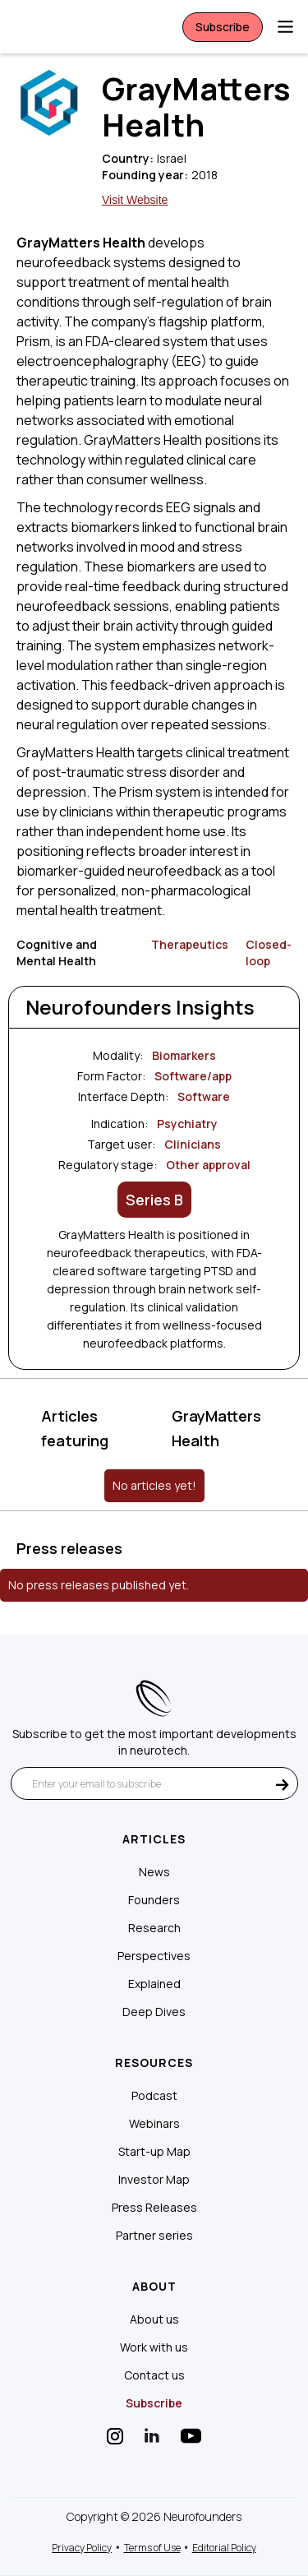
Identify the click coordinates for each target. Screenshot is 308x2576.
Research (154, 1928)
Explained (154, 1984)
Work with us (154, 2347)
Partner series (154, 2235)
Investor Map (154, 2179)
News (154, 1872)
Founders (154, 1900)
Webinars (154, 2123)
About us (154, 2319)
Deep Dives (154, 2012)
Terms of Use (152, 2547)
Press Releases (154, 2207)
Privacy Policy (82, 2547)
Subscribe (222, 27)
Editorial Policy (224, 2547)
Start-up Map (154, 2151)
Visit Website (135, 199)
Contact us (154, 2375)
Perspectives (154, 1956)
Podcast (154, 2095)
